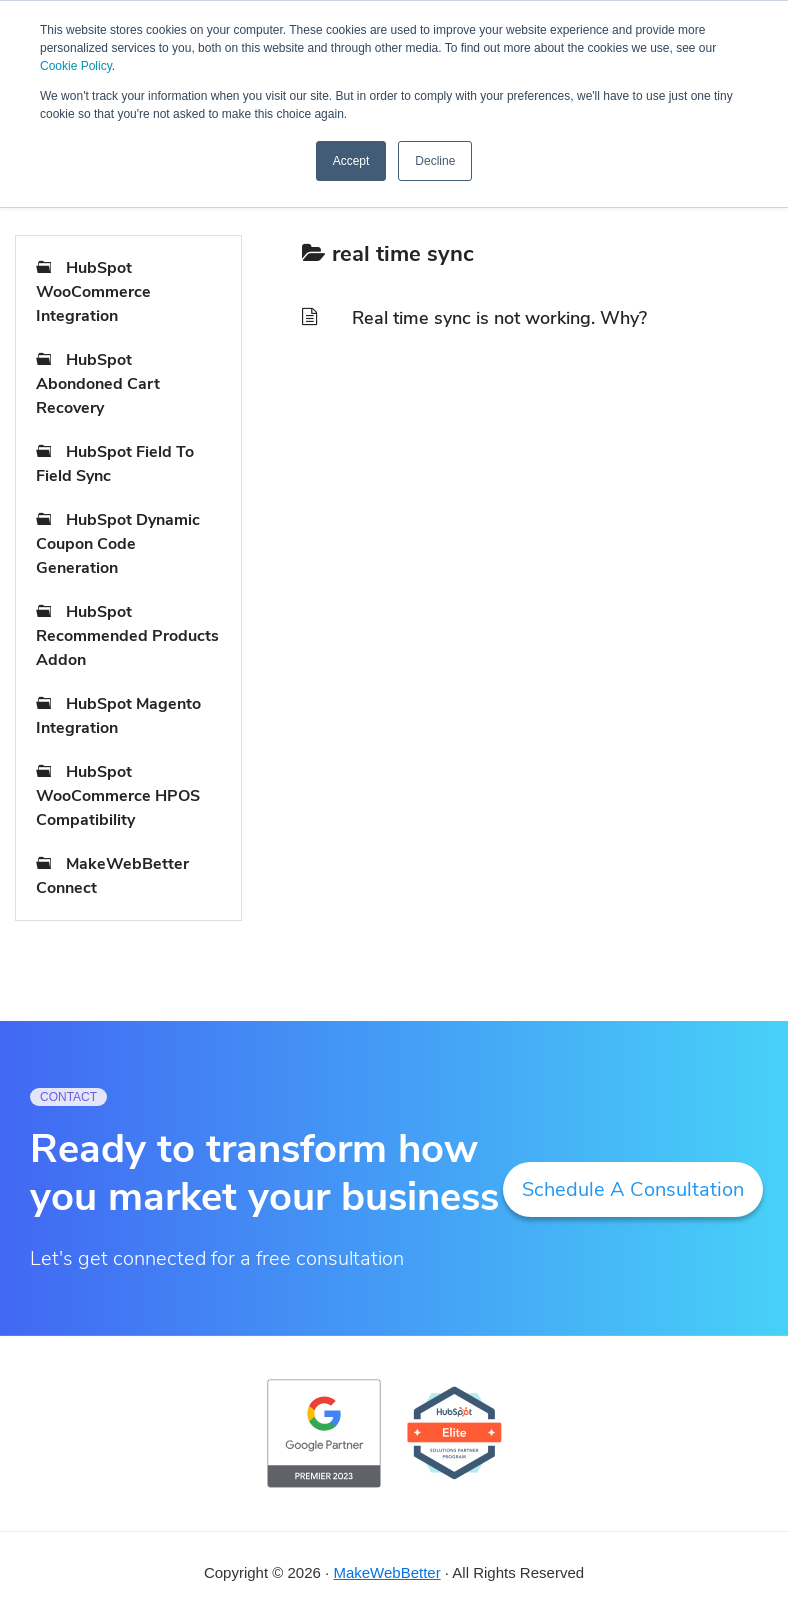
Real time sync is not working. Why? (499, 318)
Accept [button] (351, 161)
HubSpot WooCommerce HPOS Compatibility (118, 796)
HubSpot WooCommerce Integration (93, 292)
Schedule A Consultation (633, 1189)
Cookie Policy (76, 66)
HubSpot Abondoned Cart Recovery (98, 384)
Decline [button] (435, 161)
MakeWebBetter (386, 1572)
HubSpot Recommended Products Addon (127, 636)
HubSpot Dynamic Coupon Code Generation (118, 544)
